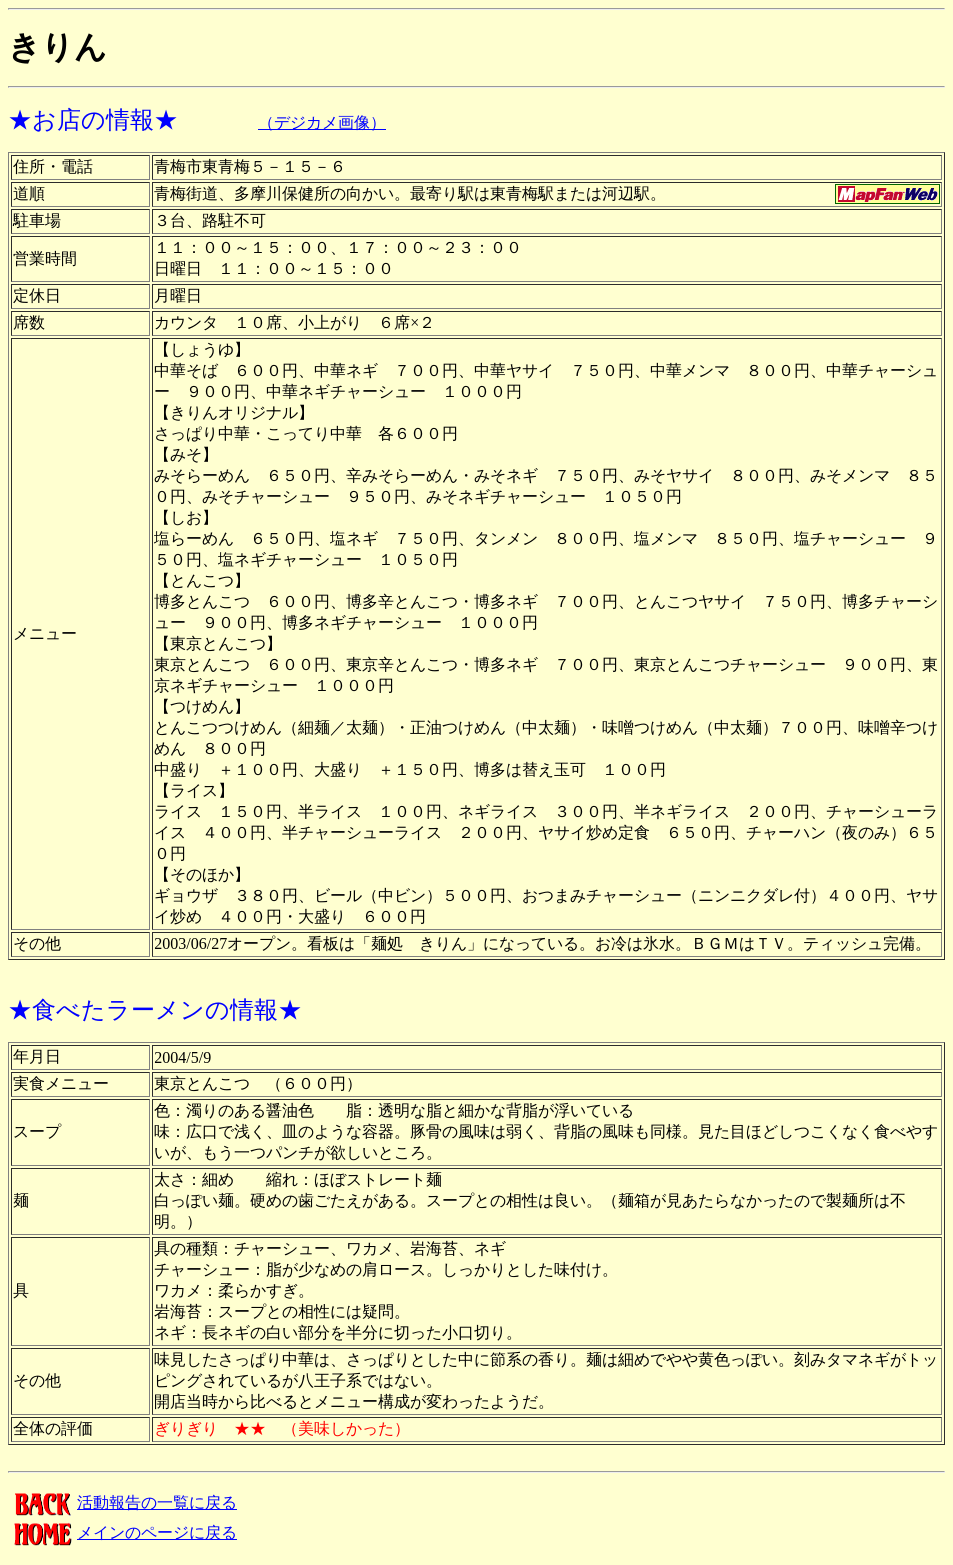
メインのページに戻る (122, 1532)
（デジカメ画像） (322, 122)
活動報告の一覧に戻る (122, 1502)
